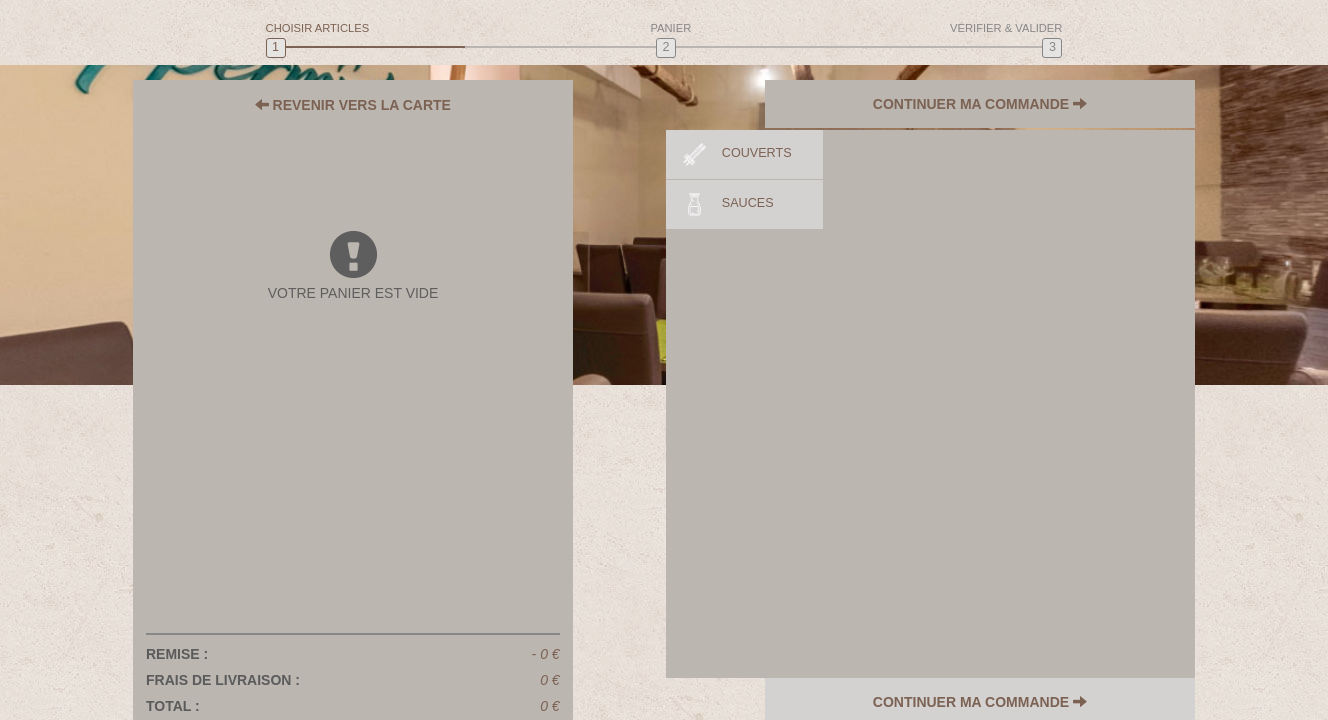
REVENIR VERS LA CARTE (353, 105)
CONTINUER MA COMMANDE (995, 105)
